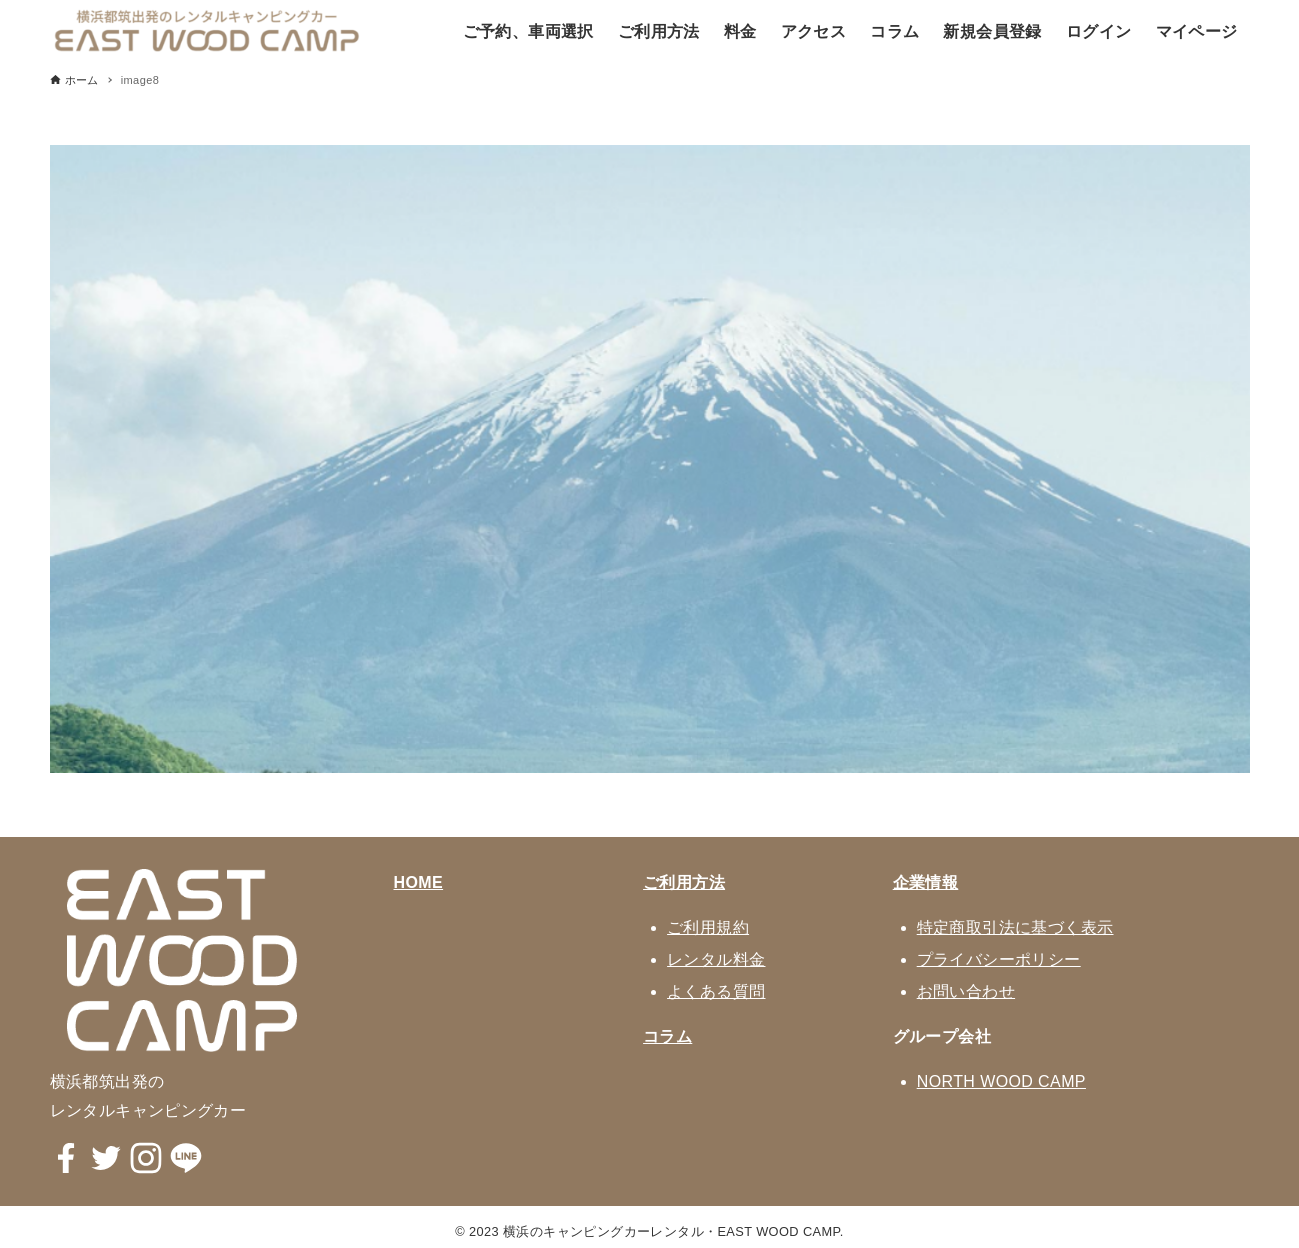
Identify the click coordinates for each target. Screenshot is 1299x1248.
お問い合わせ (966, 991)
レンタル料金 (716, 959)
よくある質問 (716, 991)
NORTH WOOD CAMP (1001, 1081)
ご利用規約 (708, 927)
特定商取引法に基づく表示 (1015, 927)
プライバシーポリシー (999, 959)
